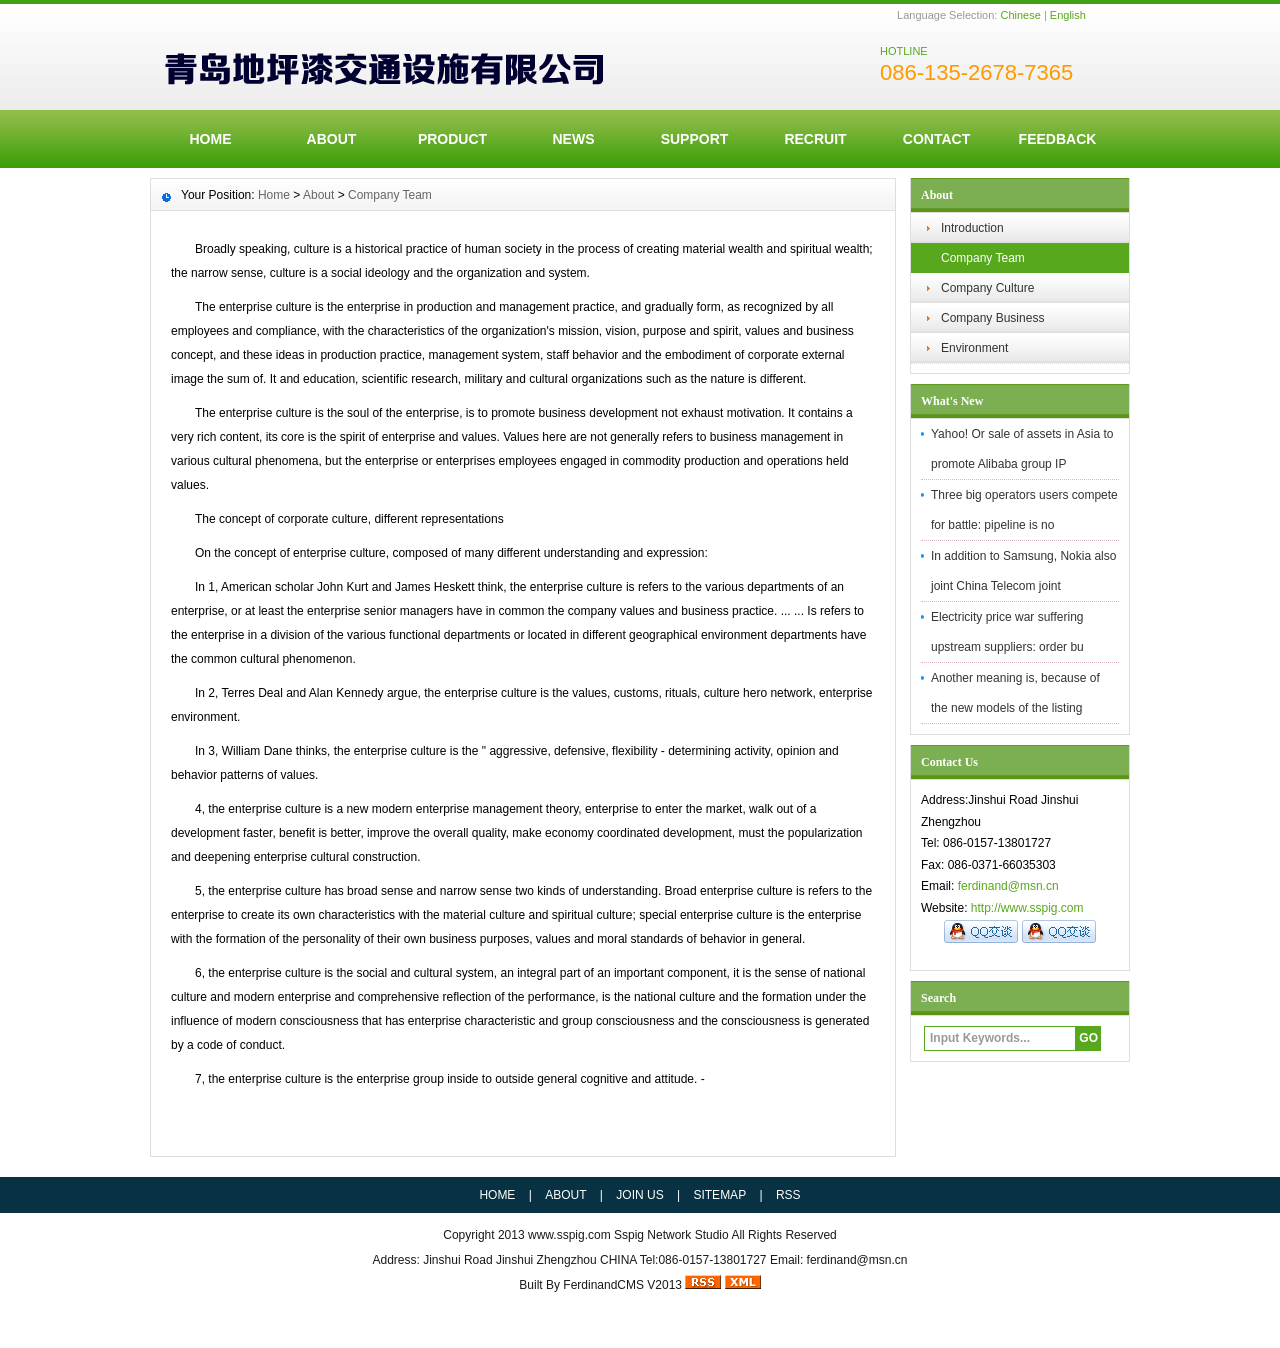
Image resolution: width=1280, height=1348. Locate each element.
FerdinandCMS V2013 (622, 1285)
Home (274, 195)
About (318, 195)
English (1068, 15)
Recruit (815, 139)
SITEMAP (719, 1195)
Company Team (983, 258)
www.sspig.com (569, 1235)
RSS (788, 1195)
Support (695, 139)
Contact (936, 139)
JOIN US (639, 1195)
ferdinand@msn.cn (1008, 886)
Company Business (992, 318)
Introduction (972, 228)
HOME (211, 139)
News (574, 139)
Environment (974, 348)
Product (452, 139)
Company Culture (987, 288)
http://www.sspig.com (1027, 908)
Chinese (1020, 15)
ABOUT (332, 139)
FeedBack (1058, 139)
